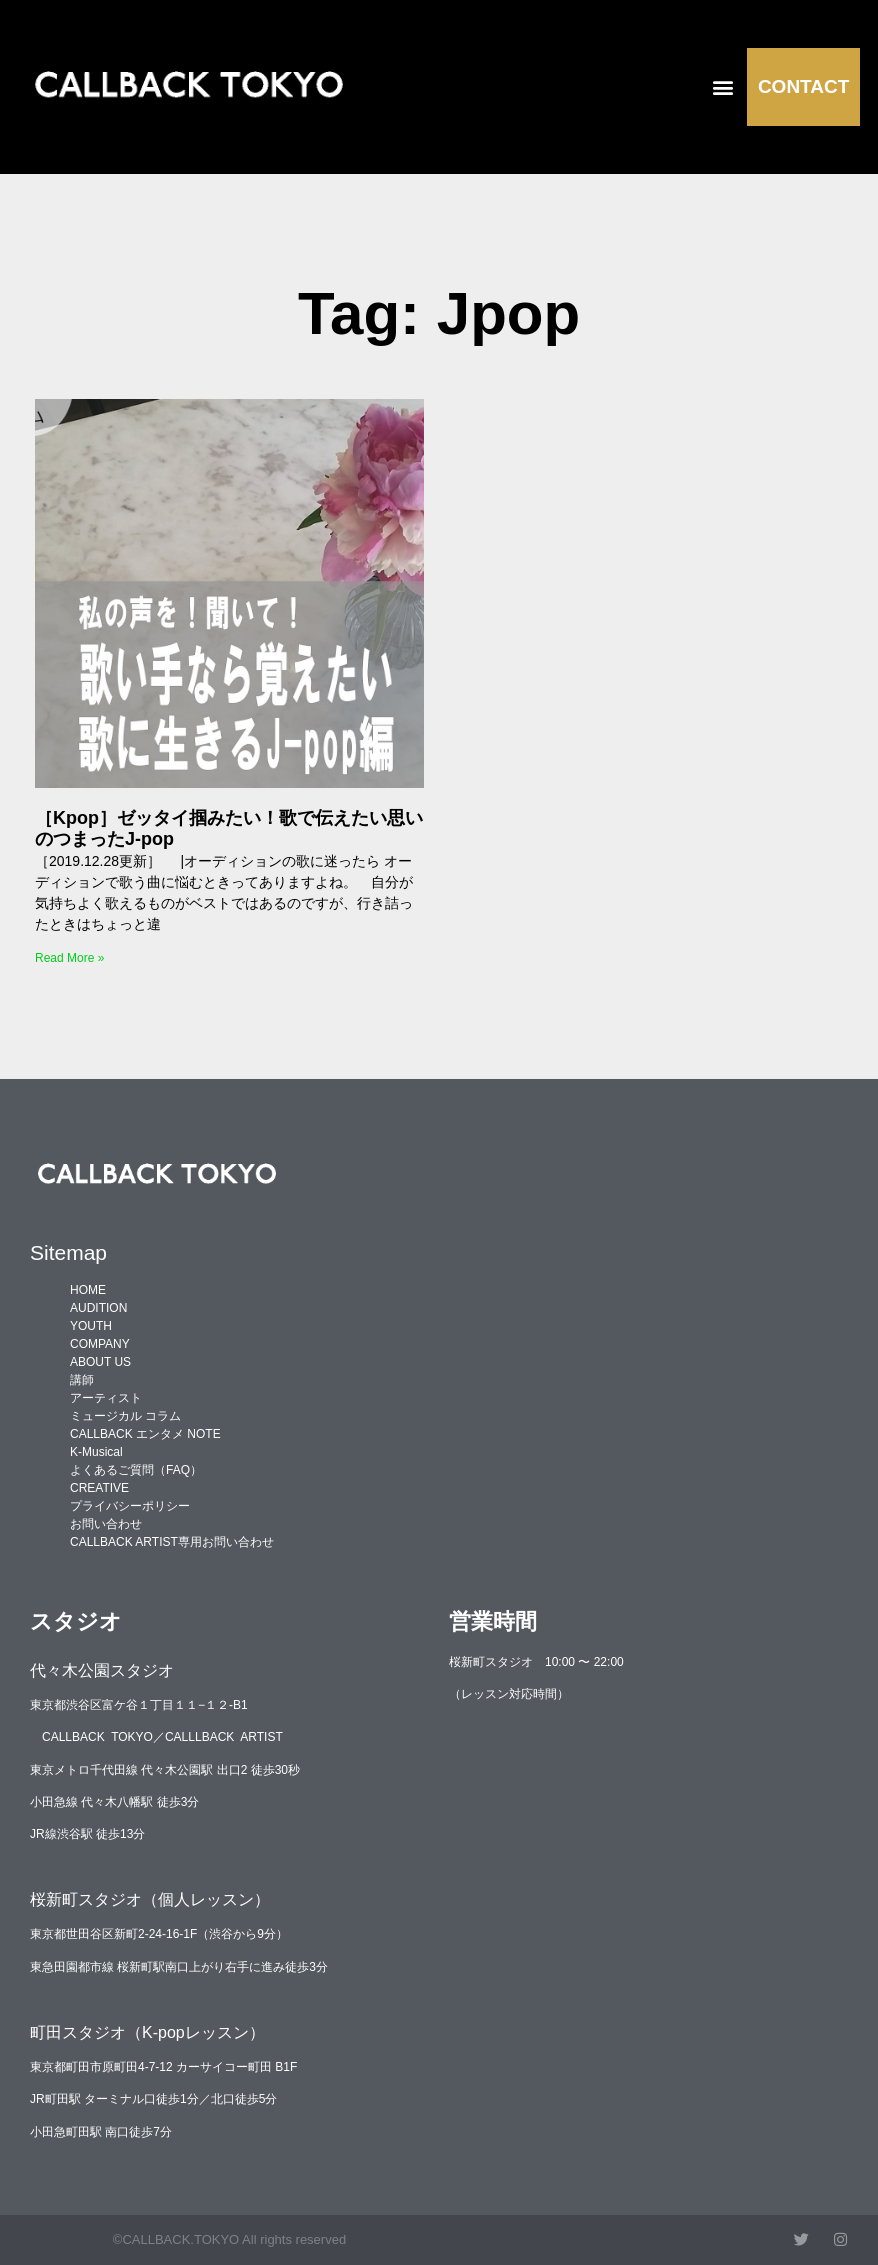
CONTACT (803, 86)
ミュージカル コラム (125, 1416)
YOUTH (91, 1326)
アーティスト (106, 1398)
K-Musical (96, 1452)
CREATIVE (99, 1488)
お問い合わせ (106, 1524)
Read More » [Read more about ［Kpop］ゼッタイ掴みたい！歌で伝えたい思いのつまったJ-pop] (69, 958)
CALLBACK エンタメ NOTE (145, 1434)
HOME (88, 1290)
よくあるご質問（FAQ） (136, 1470)
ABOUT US (100, 1362)
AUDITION (98, 1308)
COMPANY (100, 1344)
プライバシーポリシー (130, 1506)
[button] (722, 86)
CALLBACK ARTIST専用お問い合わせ (172, 1542)
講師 (82, 1380)
